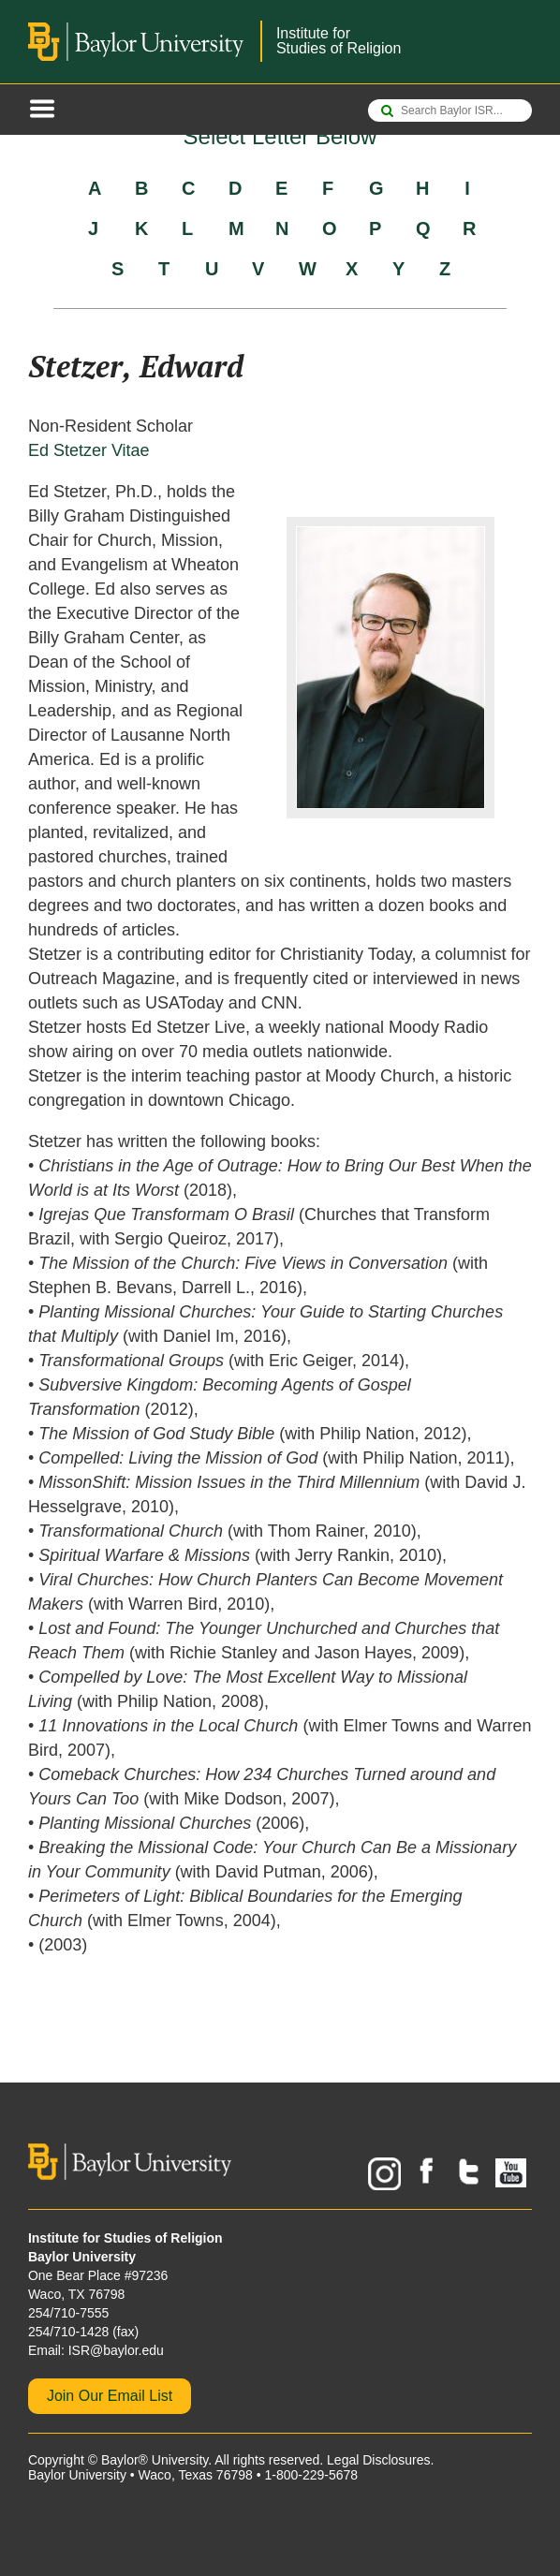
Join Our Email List (109, 2396)
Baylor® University (154, 2459)
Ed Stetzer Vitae (89, 450)
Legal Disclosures (379, 2459)
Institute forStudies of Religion (338, 40)
